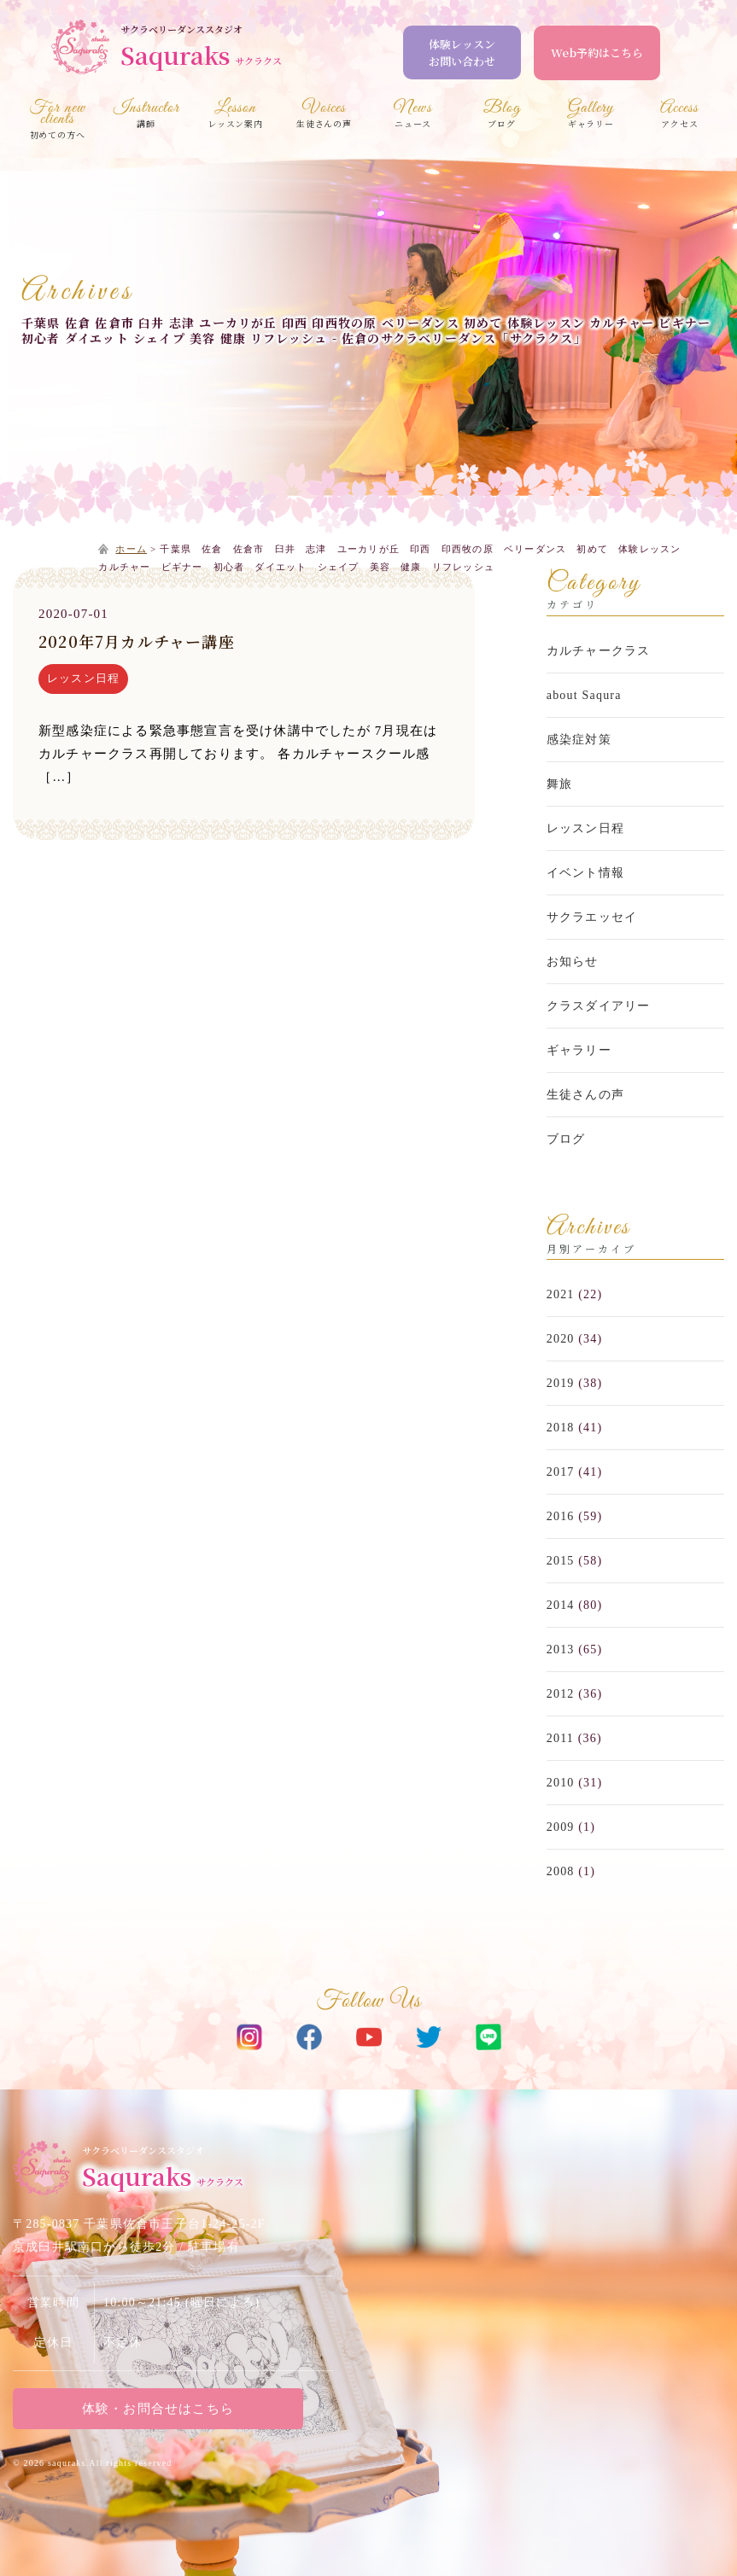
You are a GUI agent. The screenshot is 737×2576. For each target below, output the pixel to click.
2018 (561, 1427)
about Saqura (584, 695)
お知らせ (573, 961)
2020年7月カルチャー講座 (136, 641)
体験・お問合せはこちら (158, 2409)
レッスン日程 (83, 678)
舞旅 (559, 784)
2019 (561, 1383)
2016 (561, 1516)
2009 (561, 1827)
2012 (561, 1693)
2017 (561, 1472)
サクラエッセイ (592, 917)
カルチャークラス (599, 650)
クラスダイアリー (599, 1006)
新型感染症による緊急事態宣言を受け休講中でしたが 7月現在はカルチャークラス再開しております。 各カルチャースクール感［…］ (237, 754)
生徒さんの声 (585, 1094)
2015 (561, 1560)
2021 (561, 1294)
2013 (561, 1649)
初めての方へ (57, 121)
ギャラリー (579, 1050)
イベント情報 (585, 872)
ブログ (566, 1139)
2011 (560, 1738)
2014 (561, 1605)
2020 (561, 1338)
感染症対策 (579, 739)
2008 (561, 1871)
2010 (561, 1782)
